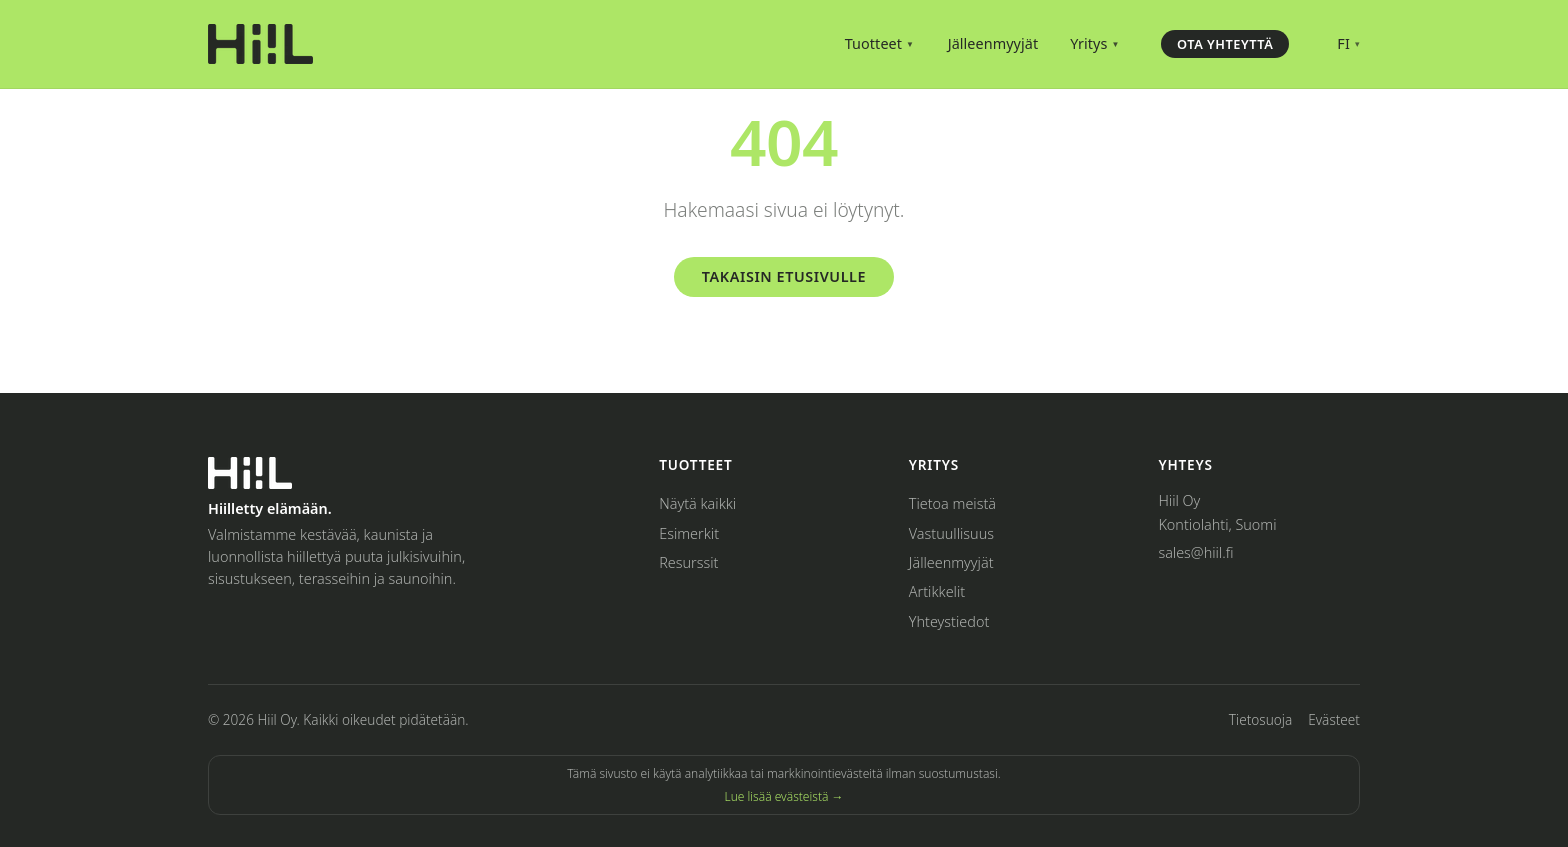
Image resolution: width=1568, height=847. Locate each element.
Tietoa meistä (952, 503)
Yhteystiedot (949, 621)
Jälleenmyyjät (993, 43)
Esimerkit (689, 533)
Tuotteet (879, 43)
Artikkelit (937, 591)
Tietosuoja (1260, 719)
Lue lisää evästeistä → (783, 796)
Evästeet (1334, 719)
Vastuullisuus (951, 533)
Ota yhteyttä (1225, 44)
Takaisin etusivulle (784, 276)
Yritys (1094, 43)
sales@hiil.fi (1195, 552)
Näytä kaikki (697, 503)
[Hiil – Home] (260, 44)
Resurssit (688, 562)
